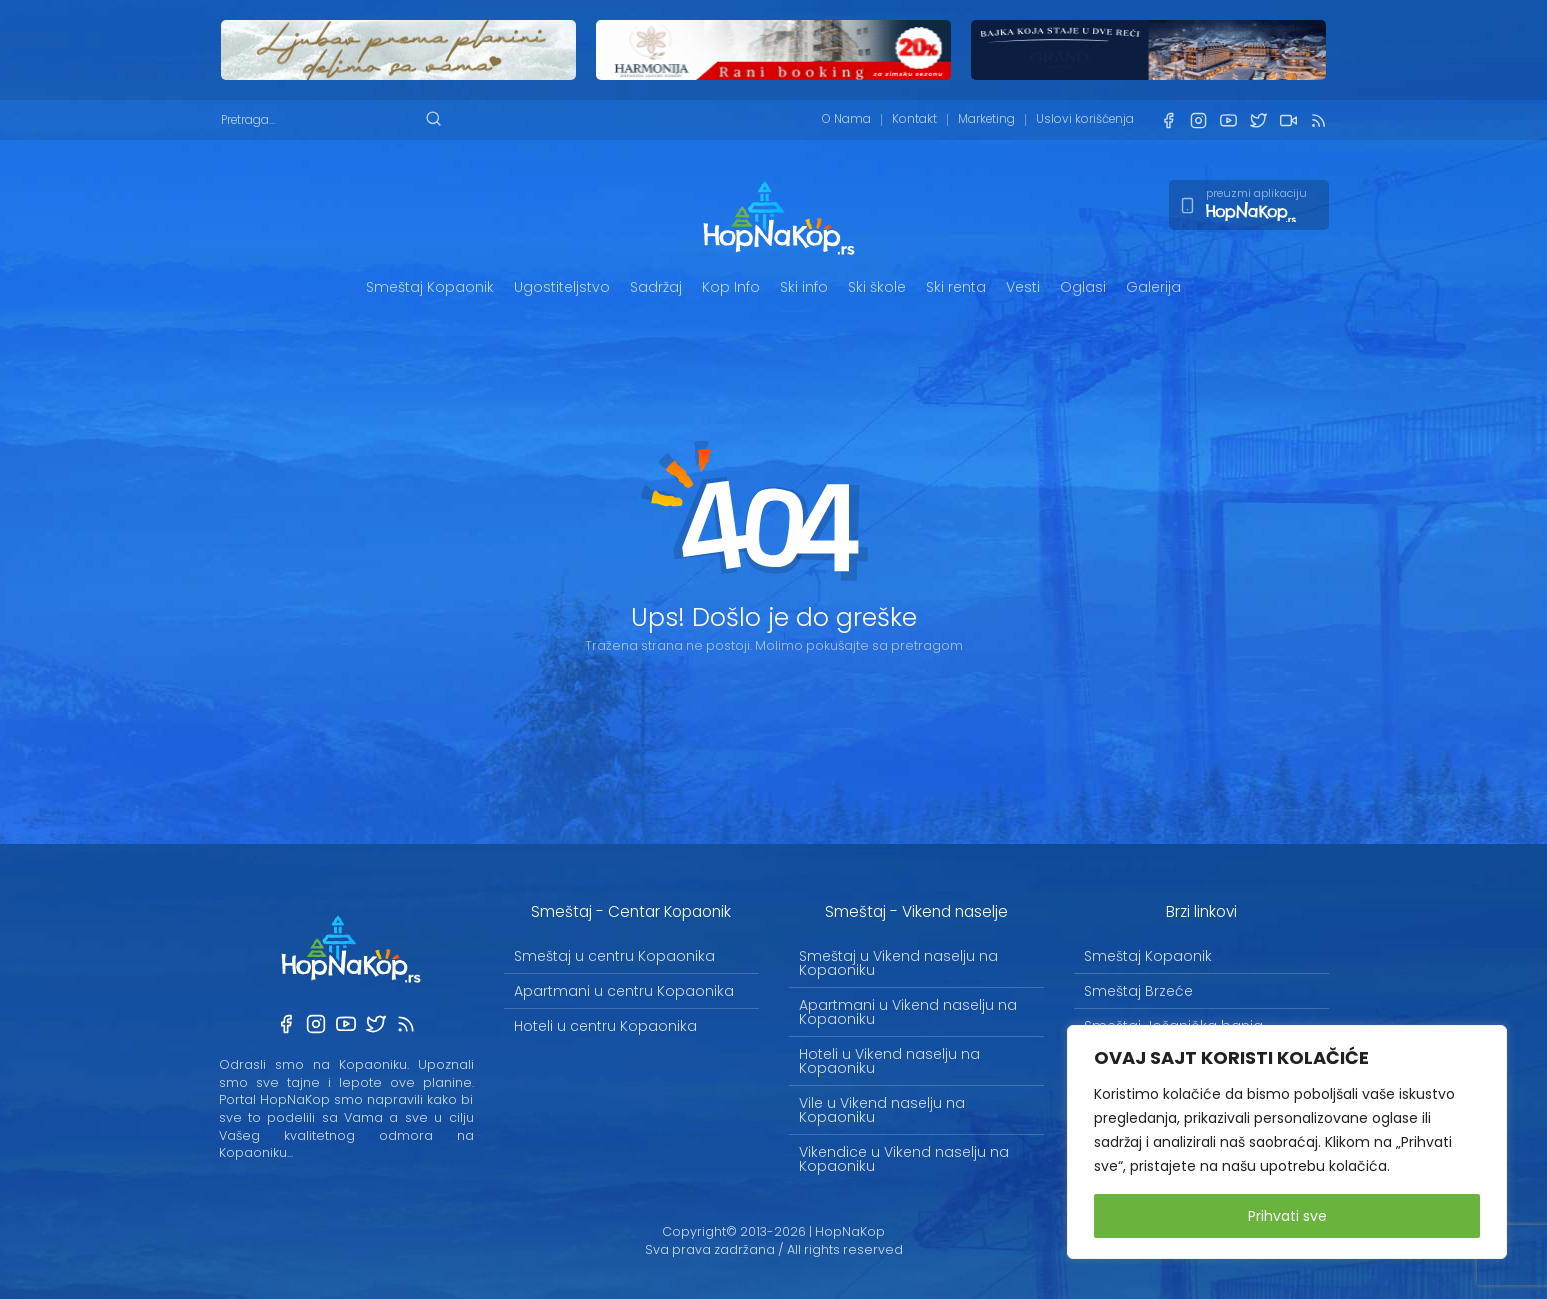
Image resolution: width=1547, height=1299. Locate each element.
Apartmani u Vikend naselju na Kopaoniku (908, 1012)
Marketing (986, 119)
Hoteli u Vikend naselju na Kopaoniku (889, 1061)
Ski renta (956, 287)
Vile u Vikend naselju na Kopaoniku (882, 1110)
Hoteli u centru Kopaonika (605, 1026)
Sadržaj (656, 287)
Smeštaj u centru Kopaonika (614, 956)
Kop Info (731, 287)
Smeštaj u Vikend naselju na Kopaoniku (898, 963)
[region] (1287, 1142)
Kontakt (914, 119)
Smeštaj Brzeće (1138, 991)
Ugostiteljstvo (562, 287)
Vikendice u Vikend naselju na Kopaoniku (904, 1159)
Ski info (804, 287)
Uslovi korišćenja (1085, 119)
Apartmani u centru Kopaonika (624, 991)
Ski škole (877, 287)
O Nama (846, 119)
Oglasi (1083, 287)
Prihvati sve (1287, 1216)
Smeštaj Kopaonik (430, 287)
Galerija (1153, 287)
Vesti (1023, 287)
